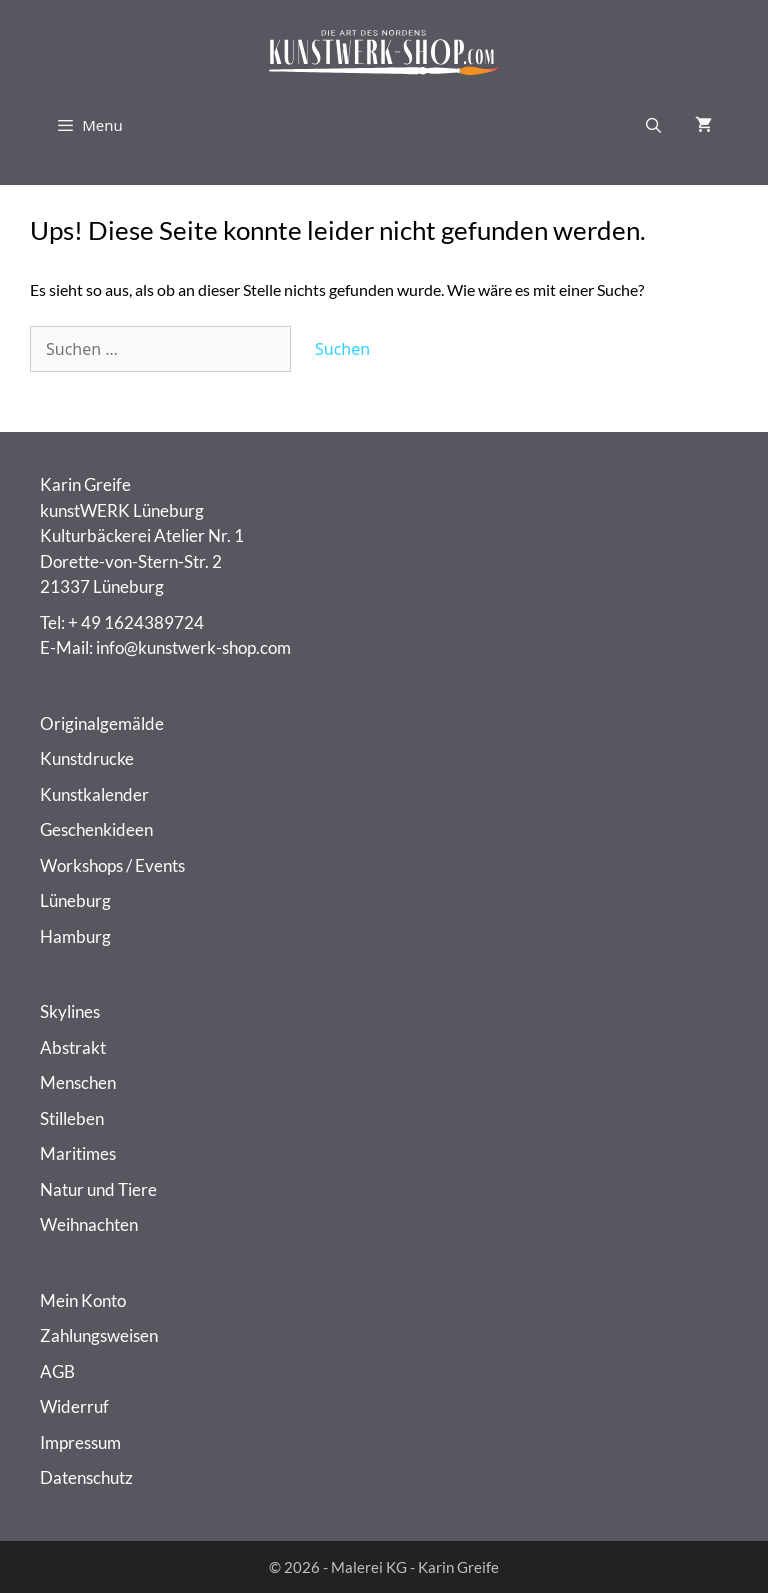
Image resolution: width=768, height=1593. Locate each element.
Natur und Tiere (98, 1189)
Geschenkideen (96, 829)
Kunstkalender (94, 794)
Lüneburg (75, 900)
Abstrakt (73, 1047)
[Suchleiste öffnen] (653, 125)
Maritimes (78, 1153)
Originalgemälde (102, 723)
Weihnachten (89, 1224)
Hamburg (75, 936)
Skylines (70, 1011)
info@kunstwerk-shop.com (193, 647)
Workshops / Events (112, 865)
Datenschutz (86, 1477)
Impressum (80, 1442)
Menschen (78, 1082)
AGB (57, 1371)
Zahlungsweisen (99, 1335)
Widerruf (74, 1406)
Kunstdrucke (87, 758)
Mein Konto (83, 1300)
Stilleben (72, 1118)
